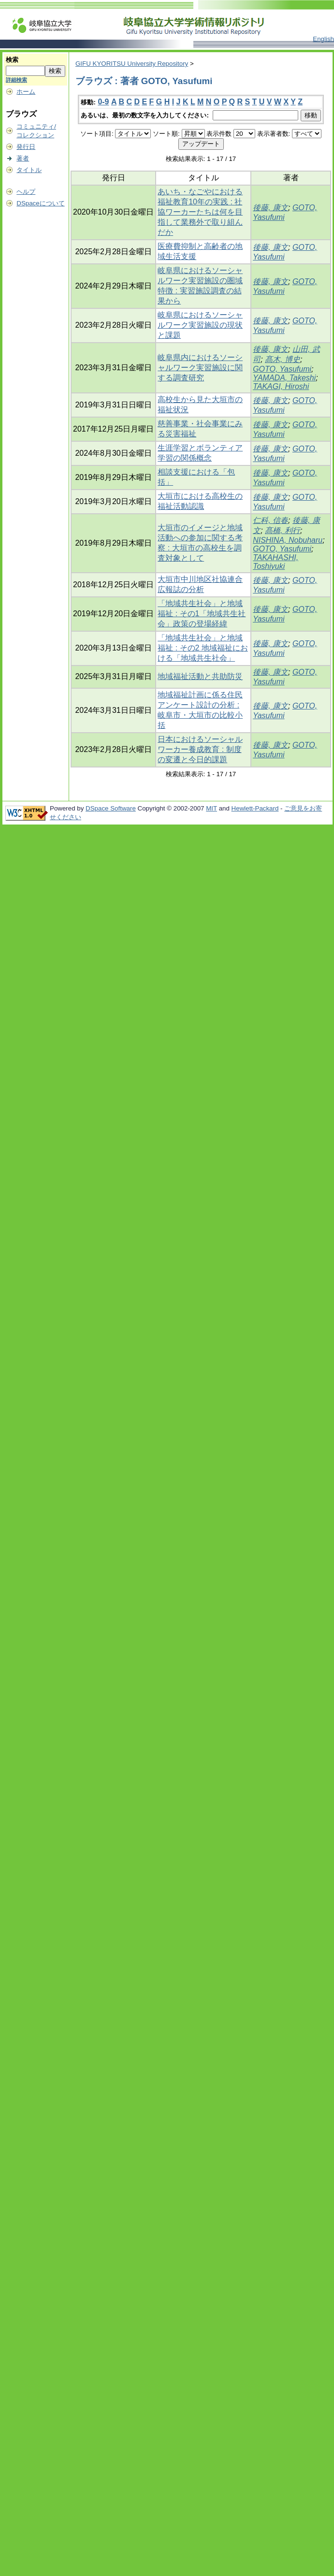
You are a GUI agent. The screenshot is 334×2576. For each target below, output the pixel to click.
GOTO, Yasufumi (282, 369)
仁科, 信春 (270, 520)
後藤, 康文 (270, 207)
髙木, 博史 (282, 359)
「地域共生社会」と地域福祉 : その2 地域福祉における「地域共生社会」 (203, 648)
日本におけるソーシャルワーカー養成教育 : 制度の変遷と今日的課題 (200, 749)
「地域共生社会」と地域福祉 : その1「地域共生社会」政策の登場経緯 (202, 613)
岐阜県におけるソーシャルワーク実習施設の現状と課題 (200, 325)
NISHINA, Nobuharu (287, 540)
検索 (12, 59)
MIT (211, 808)
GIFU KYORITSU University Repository (131, 63)
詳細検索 (16, 80)
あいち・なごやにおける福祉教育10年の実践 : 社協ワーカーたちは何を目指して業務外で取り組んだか (200, 212)
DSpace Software (111, 808)
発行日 (25, 146)
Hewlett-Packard (255, 808)
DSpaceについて (40, 203)
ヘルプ (25, 191)
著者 (22, 158)
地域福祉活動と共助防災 (200, 676)
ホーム (25, 91)
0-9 (103, 102)
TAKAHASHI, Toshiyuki (275, 561)
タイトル (29, 170)
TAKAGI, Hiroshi (281, 386)
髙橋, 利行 (282, 530)
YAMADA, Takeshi (284, 378)
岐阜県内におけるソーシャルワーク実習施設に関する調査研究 (200, 367)
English (323, 39)
